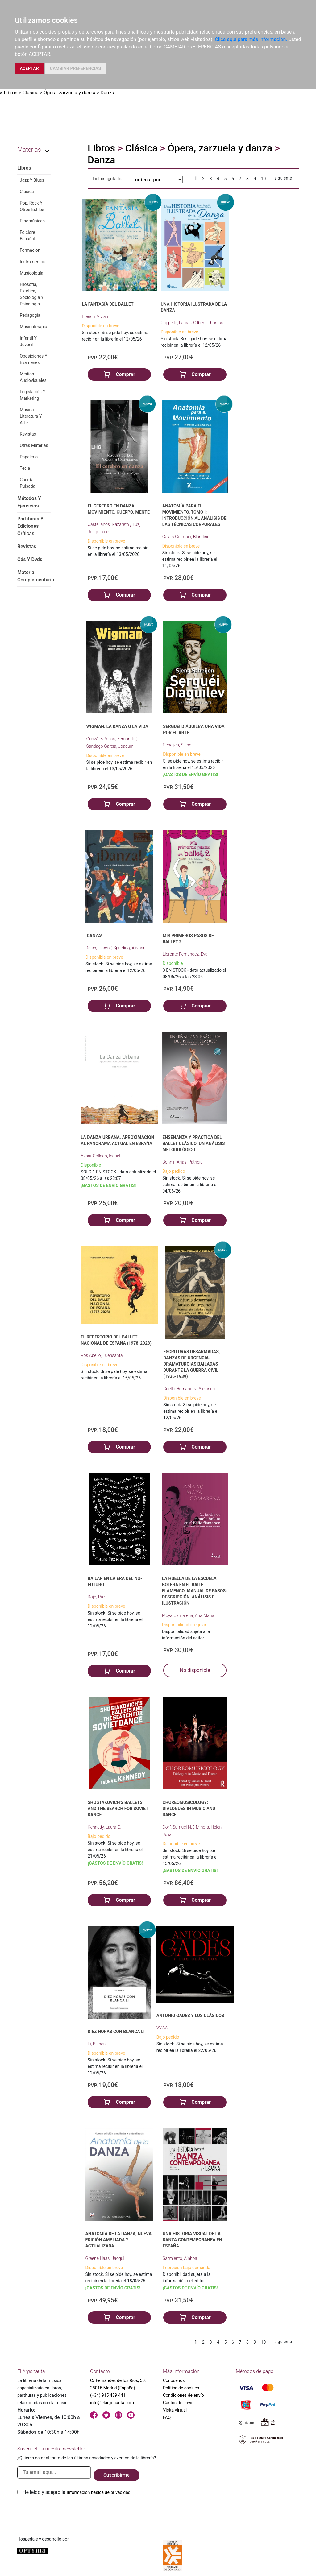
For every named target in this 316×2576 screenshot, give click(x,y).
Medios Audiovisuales (33, 377)
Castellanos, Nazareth (109, 524)
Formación (30, 250)
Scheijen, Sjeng (177, 744)
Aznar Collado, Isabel (100, 1155)
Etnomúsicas (32, 220)
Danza (107, 93)
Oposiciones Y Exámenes (33, 359)
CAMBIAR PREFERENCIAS (75, 68)
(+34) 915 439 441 (108, 2395)
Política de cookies (181, 2387)
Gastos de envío (178, 2402)
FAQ (167, 2417)
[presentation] (64, 2511)
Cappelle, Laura (176, 322)
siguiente (283, 178)
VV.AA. (162, 2027)
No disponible (195, 1670)
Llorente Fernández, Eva (185, 954)
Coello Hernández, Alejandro (189, 1388)
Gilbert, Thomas (208, 322)
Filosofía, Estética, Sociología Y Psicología (32, 294)
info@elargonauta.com (112, 2402)
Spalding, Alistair (129, 947)
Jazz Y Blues (32, 180)
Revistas (28, 434)
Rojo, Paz (96, 1596)
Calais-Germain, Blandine (186, 536)
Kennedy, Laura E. (104, 1827)
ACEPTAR (29, 68)
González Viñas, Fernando (111, 738)
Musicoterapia (33, 326)
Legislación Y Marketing (32, 395)
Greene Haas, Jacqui (104, 2258)
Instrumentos (32, 261)
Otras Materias (34, 445)
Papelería (29, 456)
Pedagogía (30, 315)
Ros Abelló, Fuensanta (102, 1355)
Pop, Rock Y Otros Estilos (32, 206)
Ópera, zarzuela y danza (69, 93)
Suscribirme (116, 2475)
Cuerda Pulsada (27, 483)
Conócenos (174, 2380)
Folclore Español (27, 235)
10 (263, 178)
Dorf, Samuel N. (178, 1827)
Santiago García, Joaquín (110, 746)
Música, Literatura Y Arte (31, 416)
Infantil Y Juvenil (28, 341)
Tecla (25, 468)
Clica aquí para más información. (251, 39)
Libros (10, 93)
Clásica (31, 93)
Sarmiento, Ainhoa (180, 2258)
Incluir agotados (108, 178)
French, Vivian (95, 316)
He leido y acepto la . (77, 2492)
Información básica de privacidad (99, 2492)
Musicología (31, 273)
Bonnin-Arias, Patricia (182, 1162)
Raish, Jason (98, 947)
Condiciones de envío (183, 2395)
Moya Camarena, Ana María (188, 1615)
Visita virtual (175, 2410)
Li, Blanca (97, 2043)
